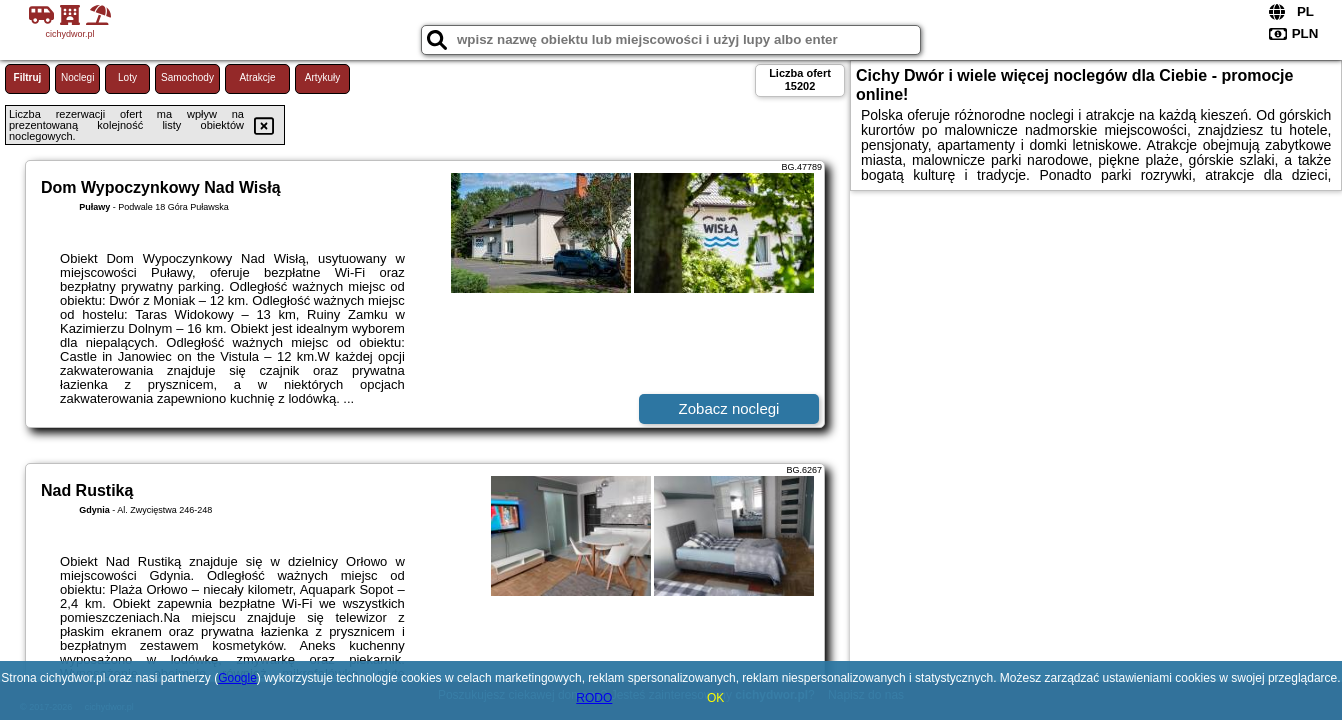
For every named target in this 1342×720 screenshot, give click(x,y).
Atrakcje (257, 77)
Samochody (187, 77)
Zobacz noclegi (729, 408)
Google (237, 678)
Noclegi (77, 77)
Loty (127, 77)
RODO (594, 698)
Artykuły (323, 77)
